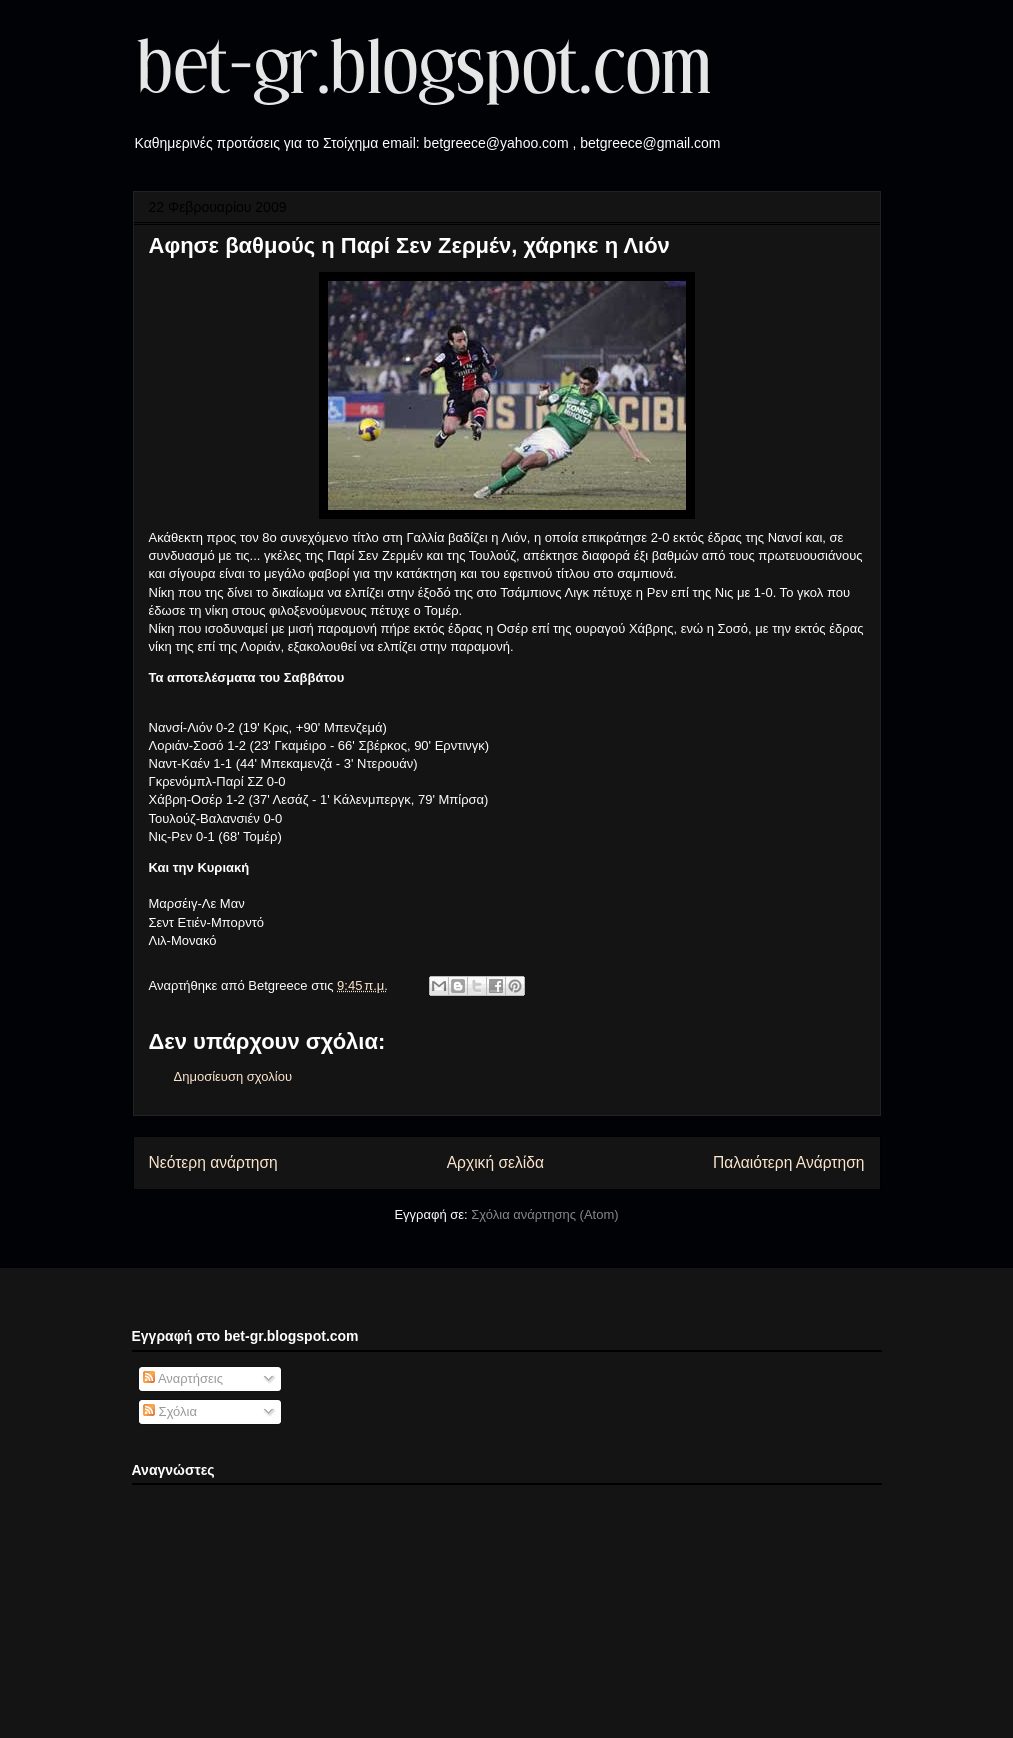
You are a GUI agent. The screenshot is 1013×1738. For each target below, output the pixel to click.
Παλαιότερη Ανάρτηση (789, 1162)
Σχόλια (170, 1411)
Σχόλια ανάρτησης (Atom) (544, 1214)
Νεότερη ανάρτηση (213, 1162)
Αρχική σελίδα (495, 1162)
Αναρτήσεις (183, 1378)
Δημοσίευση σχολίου (233, 1076)
